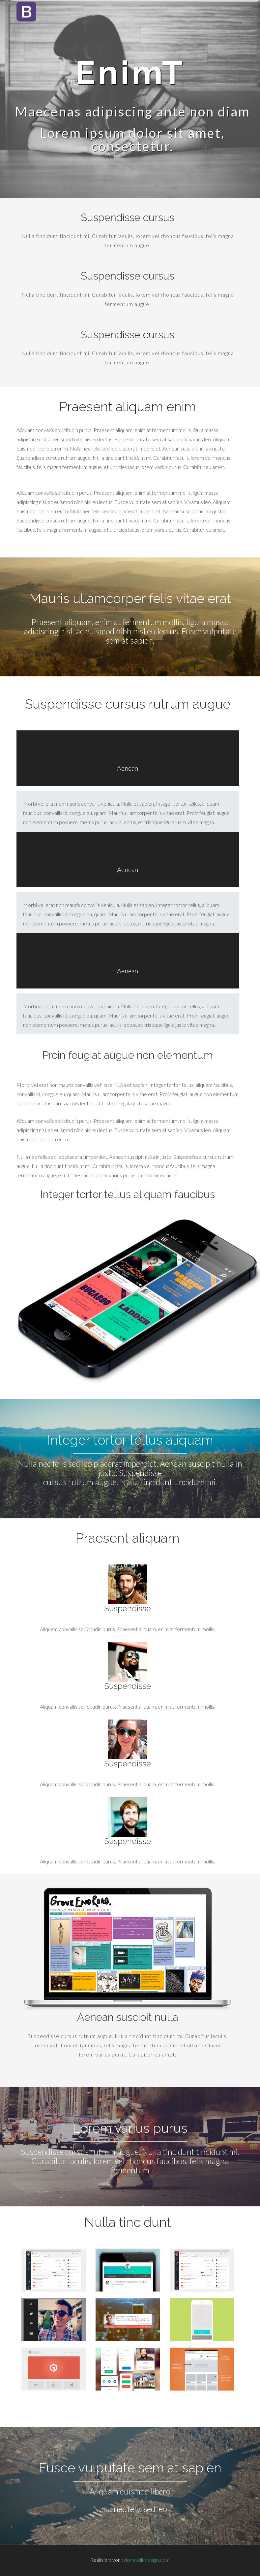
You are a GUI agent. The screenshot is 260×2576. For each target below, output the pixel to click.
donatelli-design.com (147, 2560)
